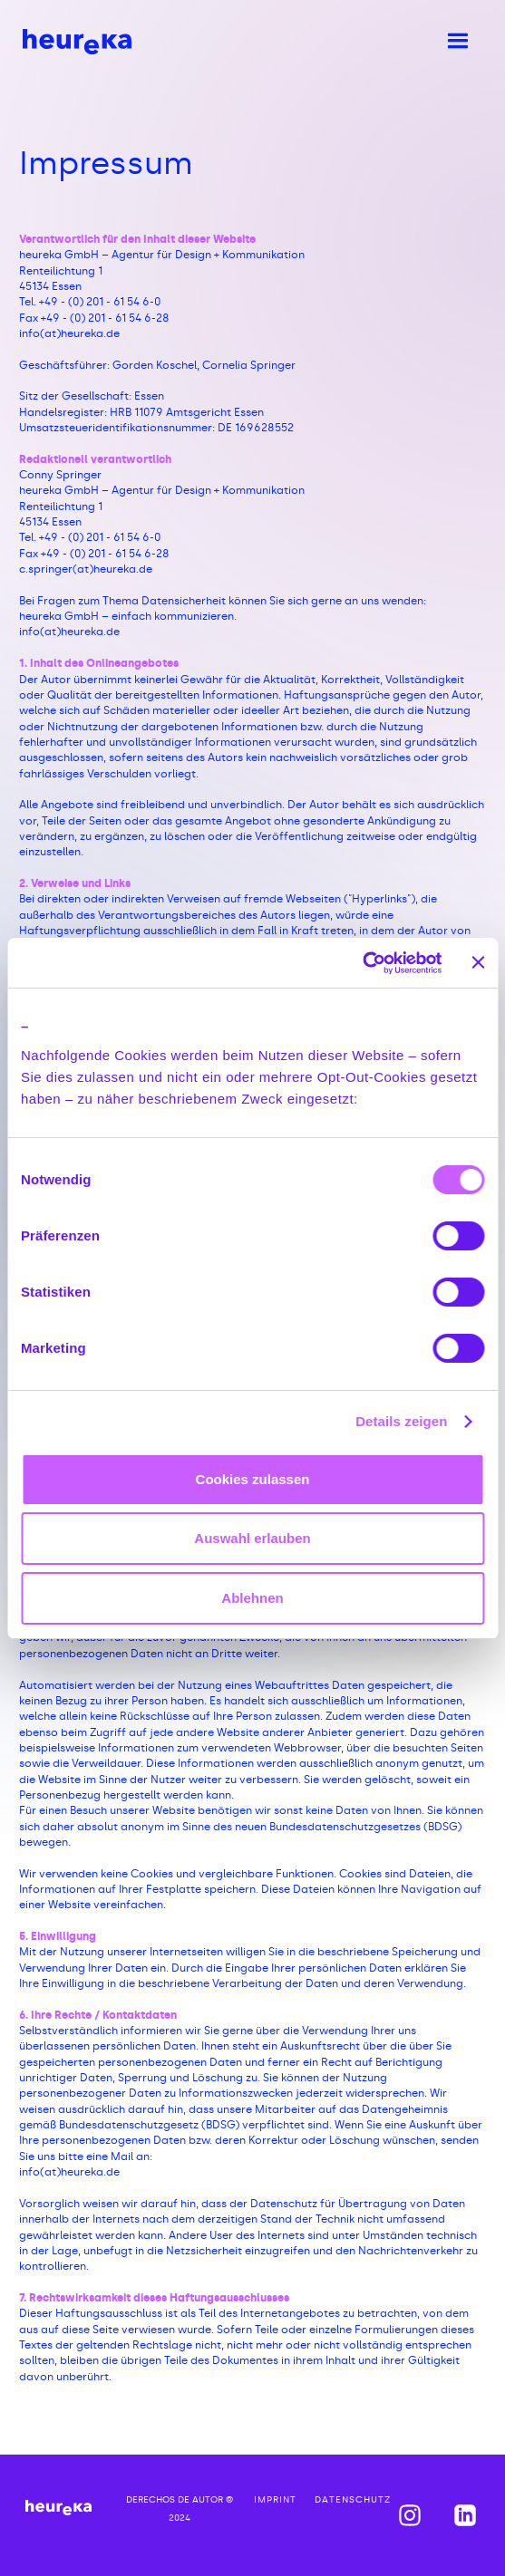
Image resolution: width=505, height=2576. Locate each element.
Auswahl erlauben (252, 1538)
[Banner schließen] (477, 962)
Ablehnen (252, 1598)
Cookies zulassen (253, 1479)
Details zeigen (401, 1421)
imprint (275, 2499)
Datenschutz (353, 2499)
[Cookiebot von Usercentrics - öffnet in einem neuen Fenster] (362, 963)
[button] (456, 42)
